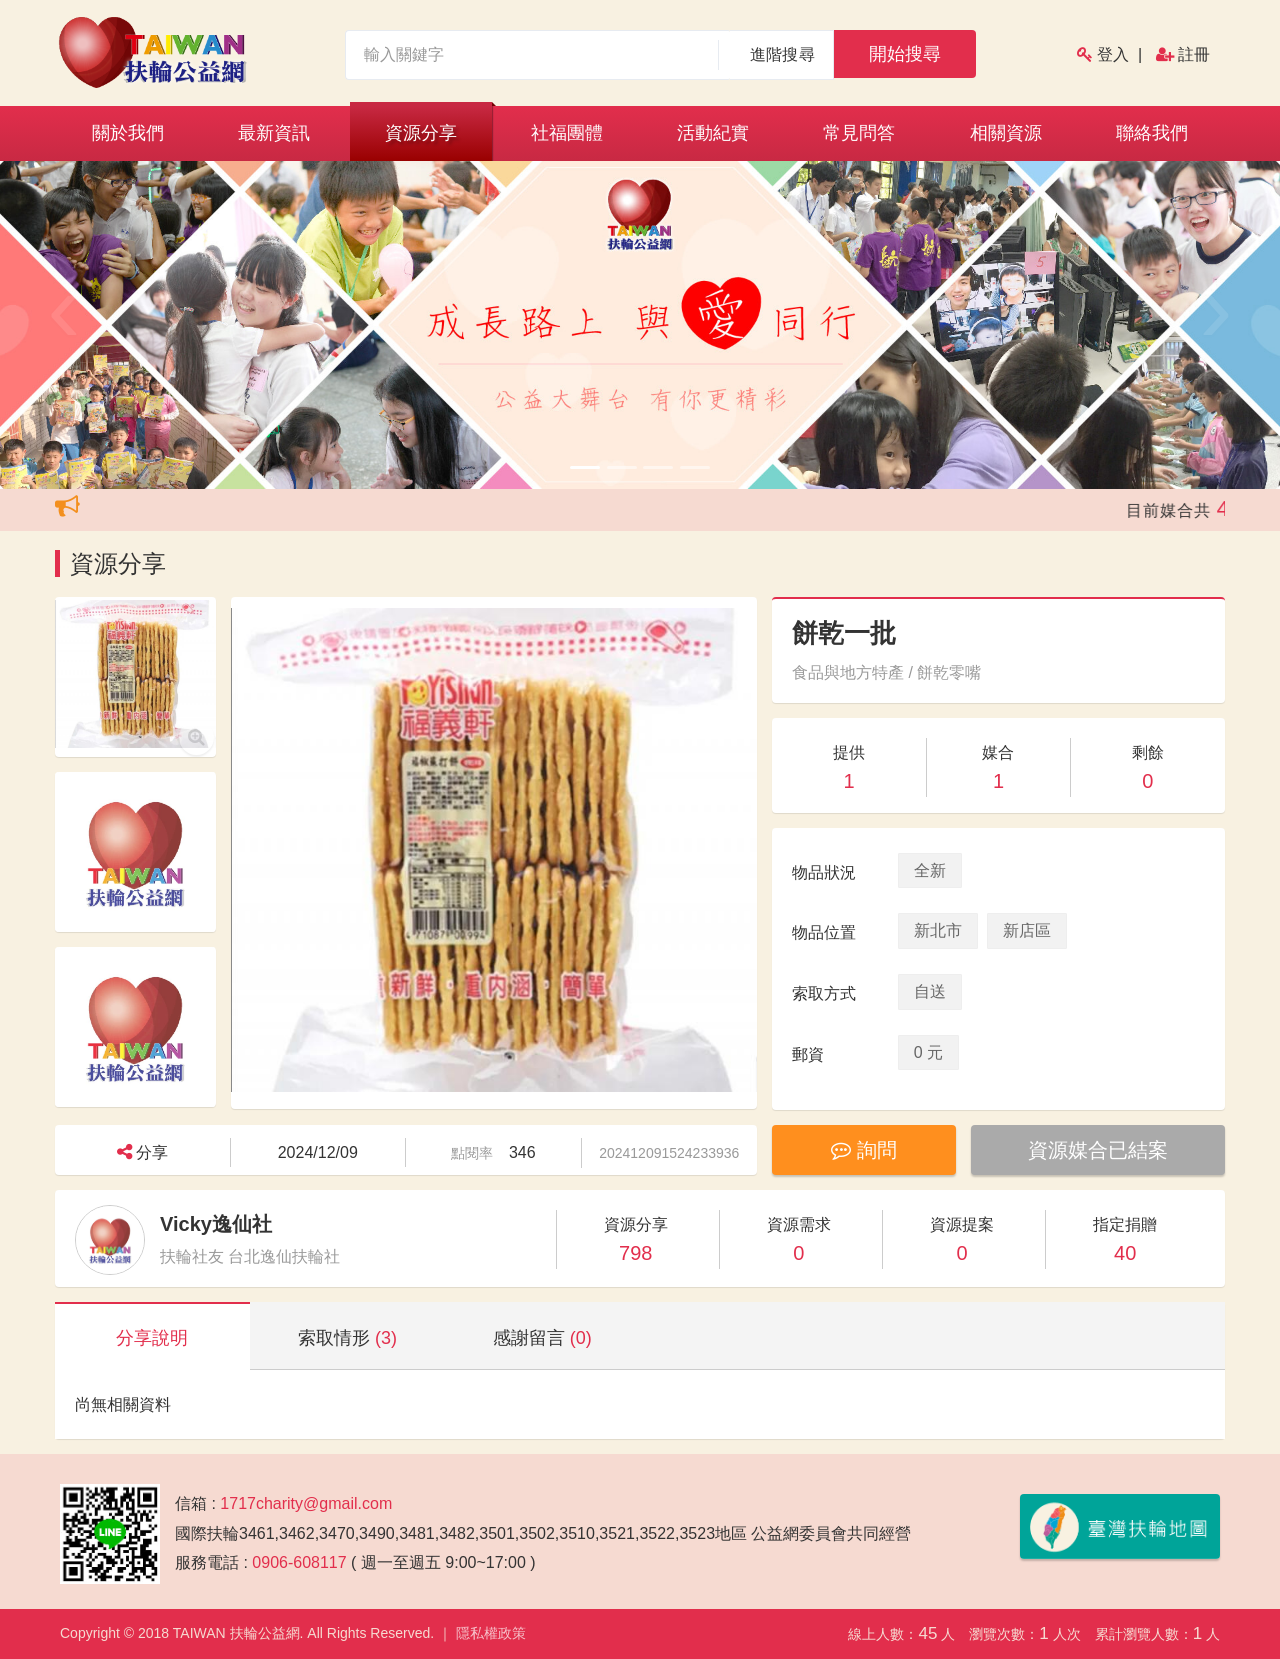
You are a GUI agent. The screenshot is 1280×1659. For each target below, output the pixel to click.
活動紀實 (713, 133)
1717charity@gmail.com (306, 1503)
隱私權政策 (491, 1633)
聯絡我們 (1152, 133)
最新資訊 (274, 133)
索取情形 (347, 1338)
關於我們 (128, 133)
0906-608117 (299, 1562)
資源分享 (421, 133)
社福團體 (567, 133)
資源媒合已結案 (1098, 1150)
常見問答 (859, 133)
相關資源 (1006, 133)
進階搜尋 (782, 54)
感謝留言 (542, 1338)
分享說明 (152, 1338)
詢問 (864, 1150)
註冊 (1194, 54)
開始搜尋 (905, 54)
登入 (1113, 54)
